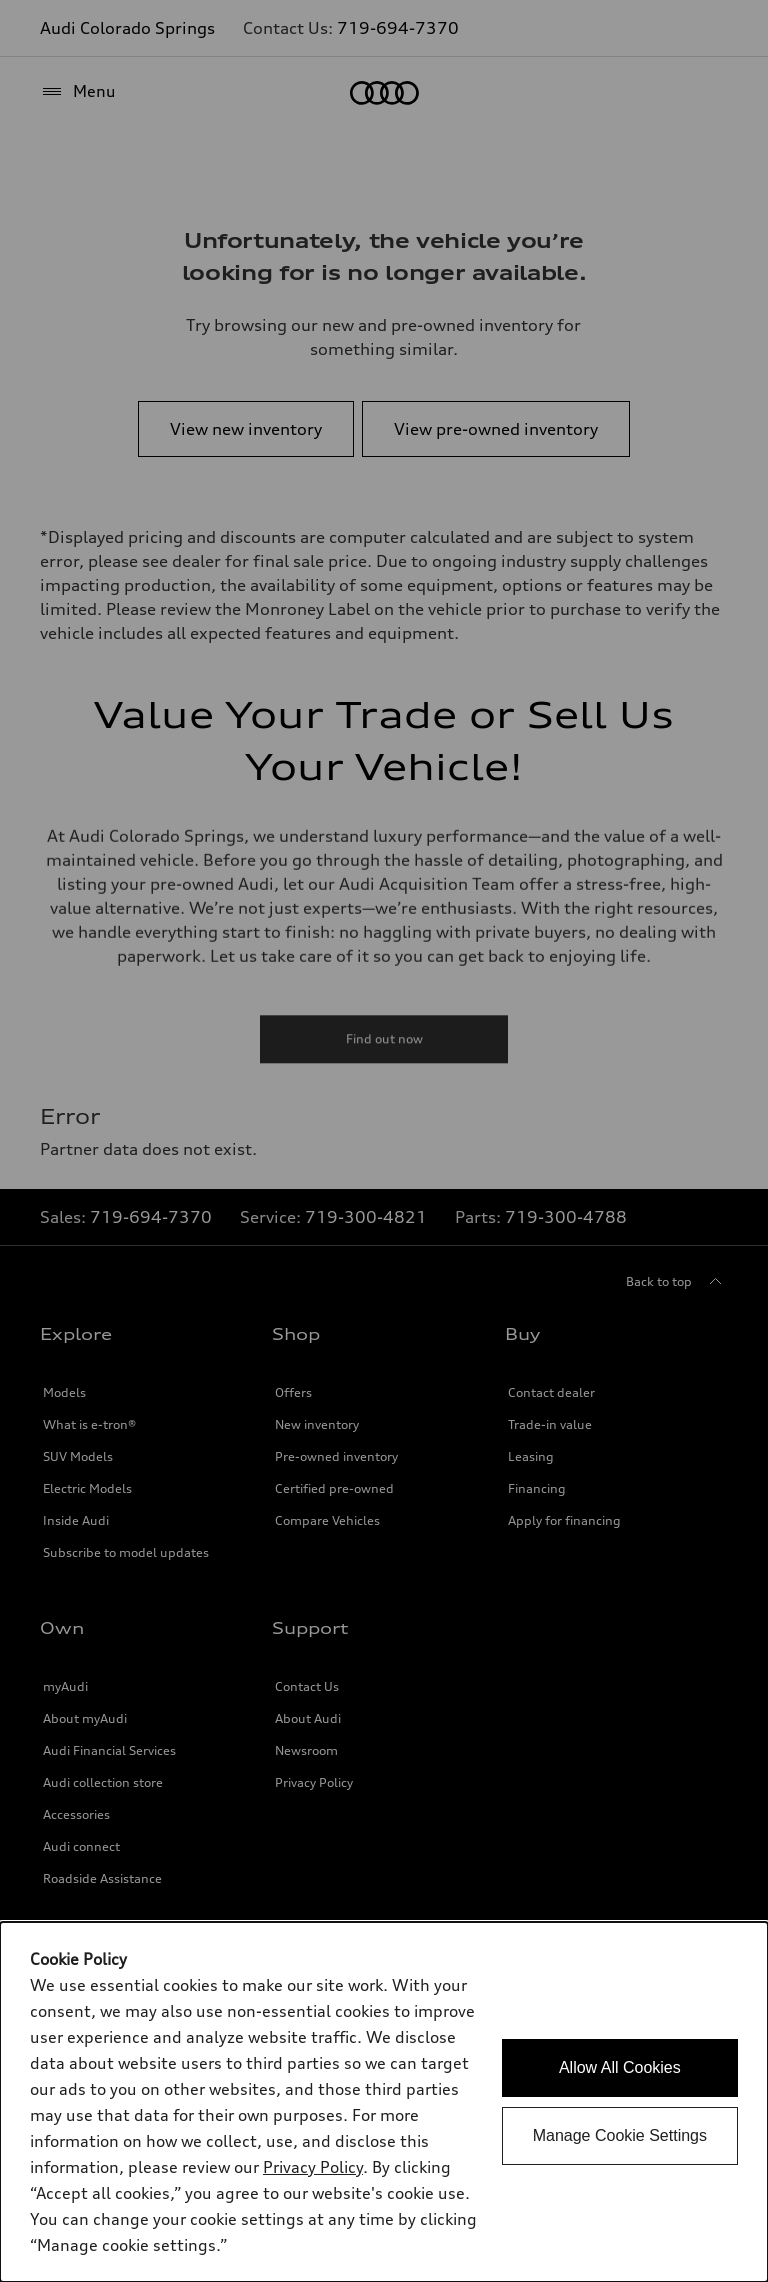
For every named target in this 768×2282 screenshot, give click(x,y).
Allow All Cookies (620, 2067)
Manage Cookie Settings (620, 2135)
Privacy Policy (313, 2167)
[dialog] (384, 2102)
